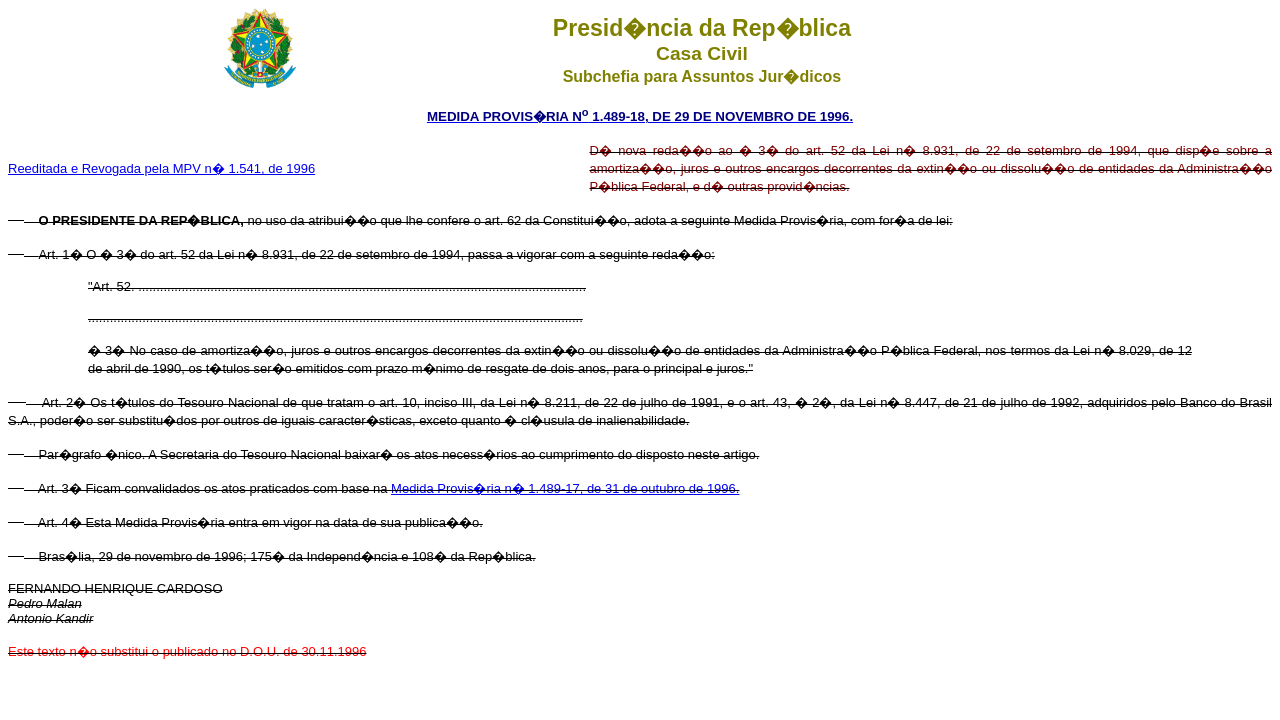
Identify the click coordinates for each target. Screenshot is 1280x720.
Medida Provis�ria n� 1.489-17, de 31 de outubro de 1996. (565, 488)
